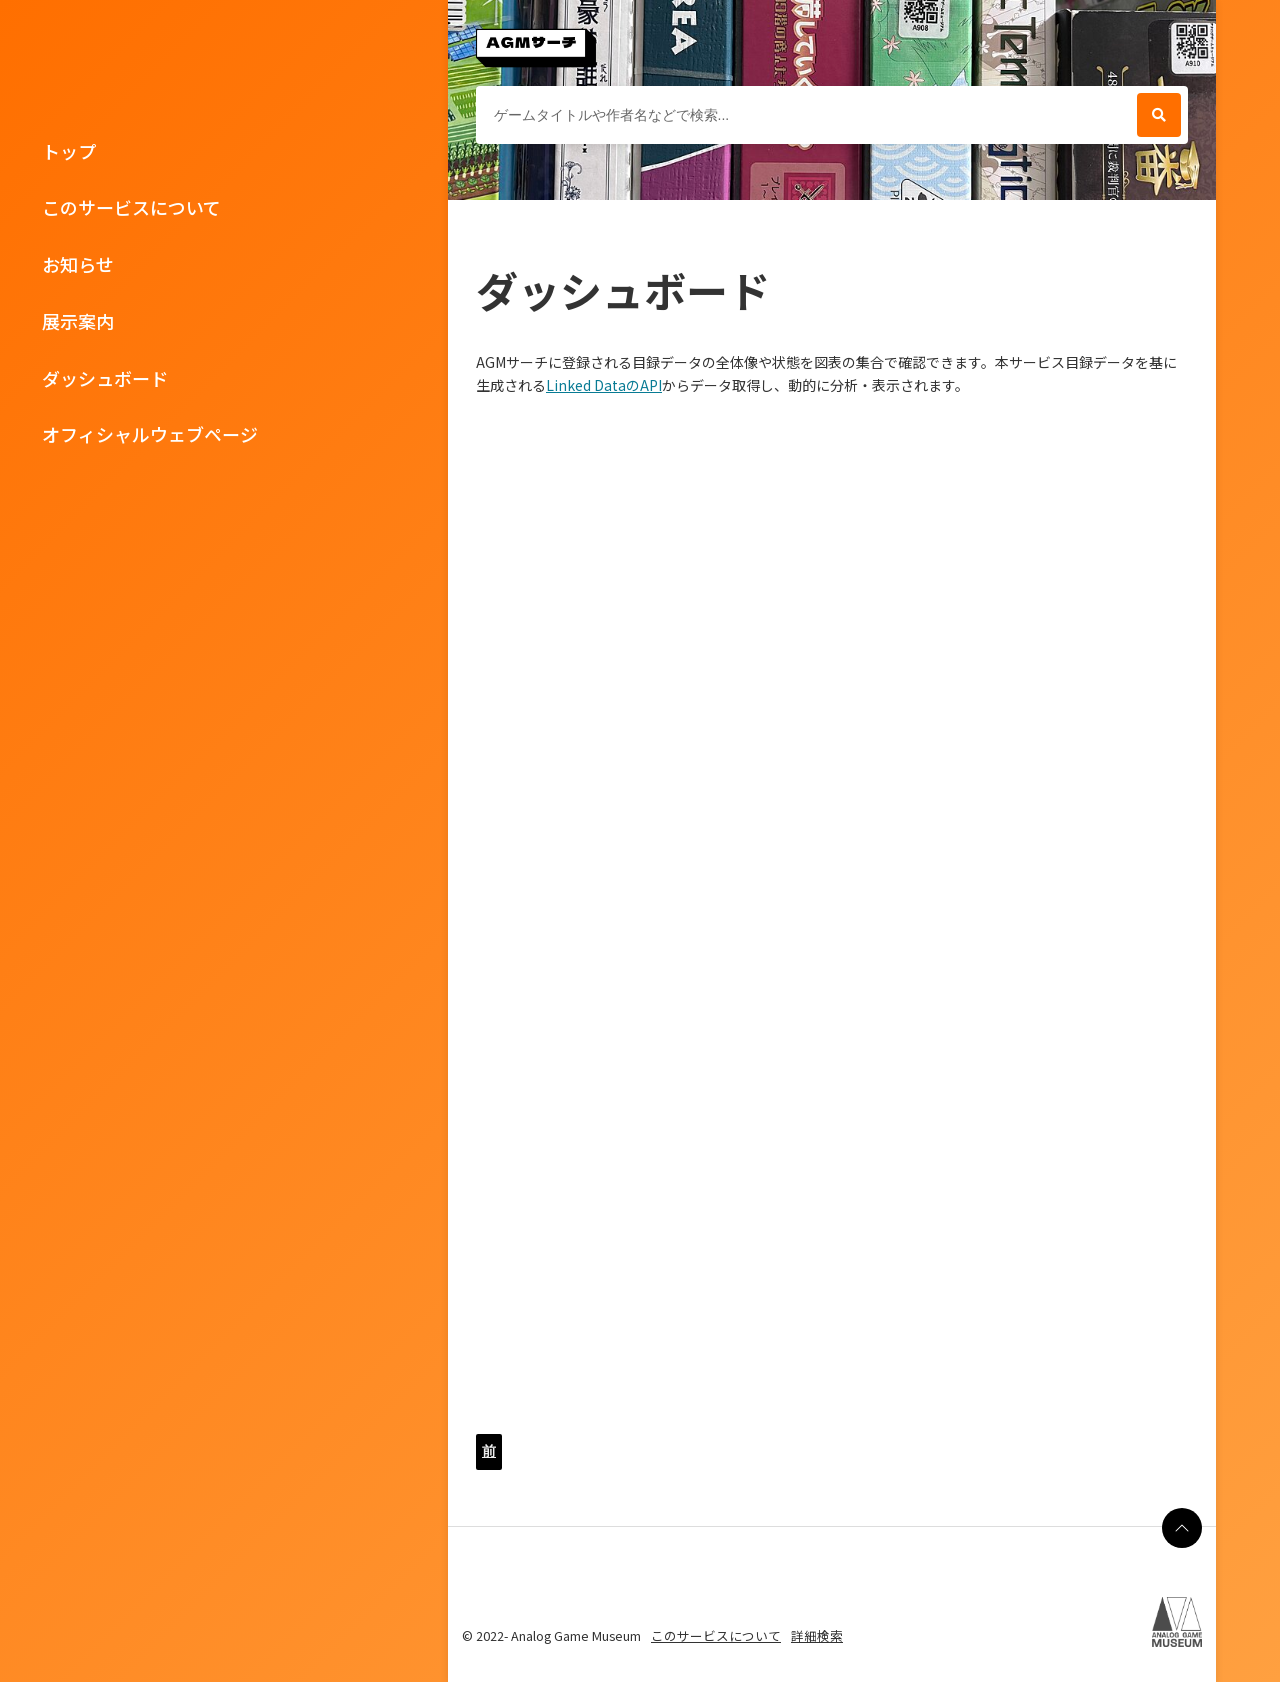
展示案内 (78, 321)
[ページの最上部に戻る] (1182, 1528)
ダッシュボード (105, 378)
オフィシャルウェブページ (150, 434)
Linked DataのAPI (604, 385)
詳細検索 (817, 1635)
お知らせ (78, 264)
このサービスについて (131, 207)
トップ (69, 151)
